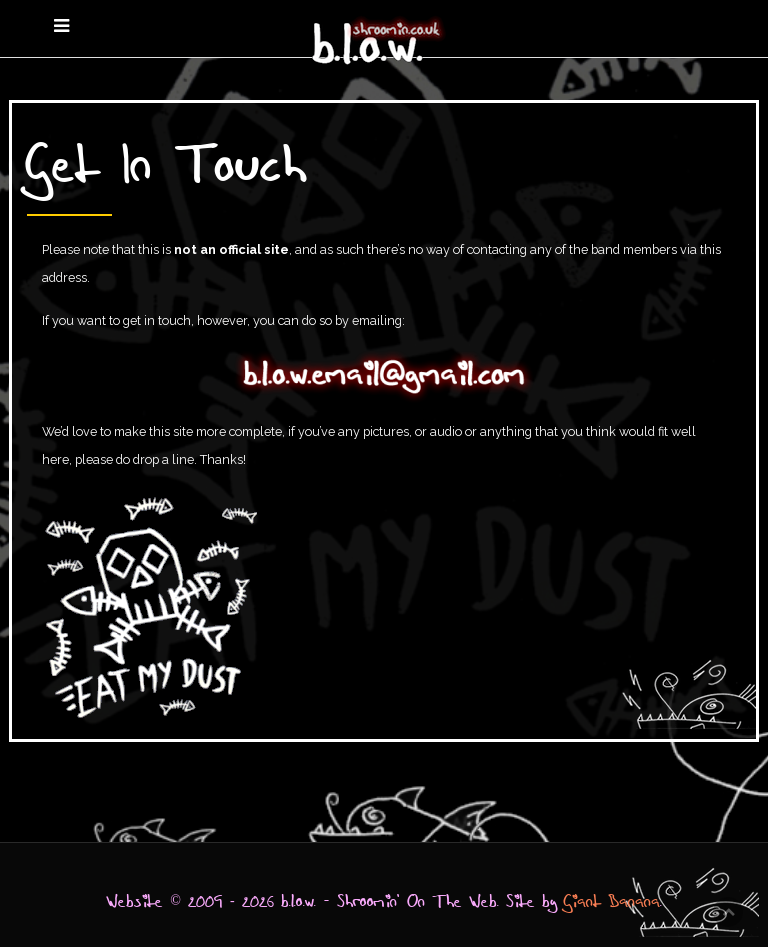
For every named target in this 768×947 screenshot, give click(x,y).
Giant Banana (612, 902)
